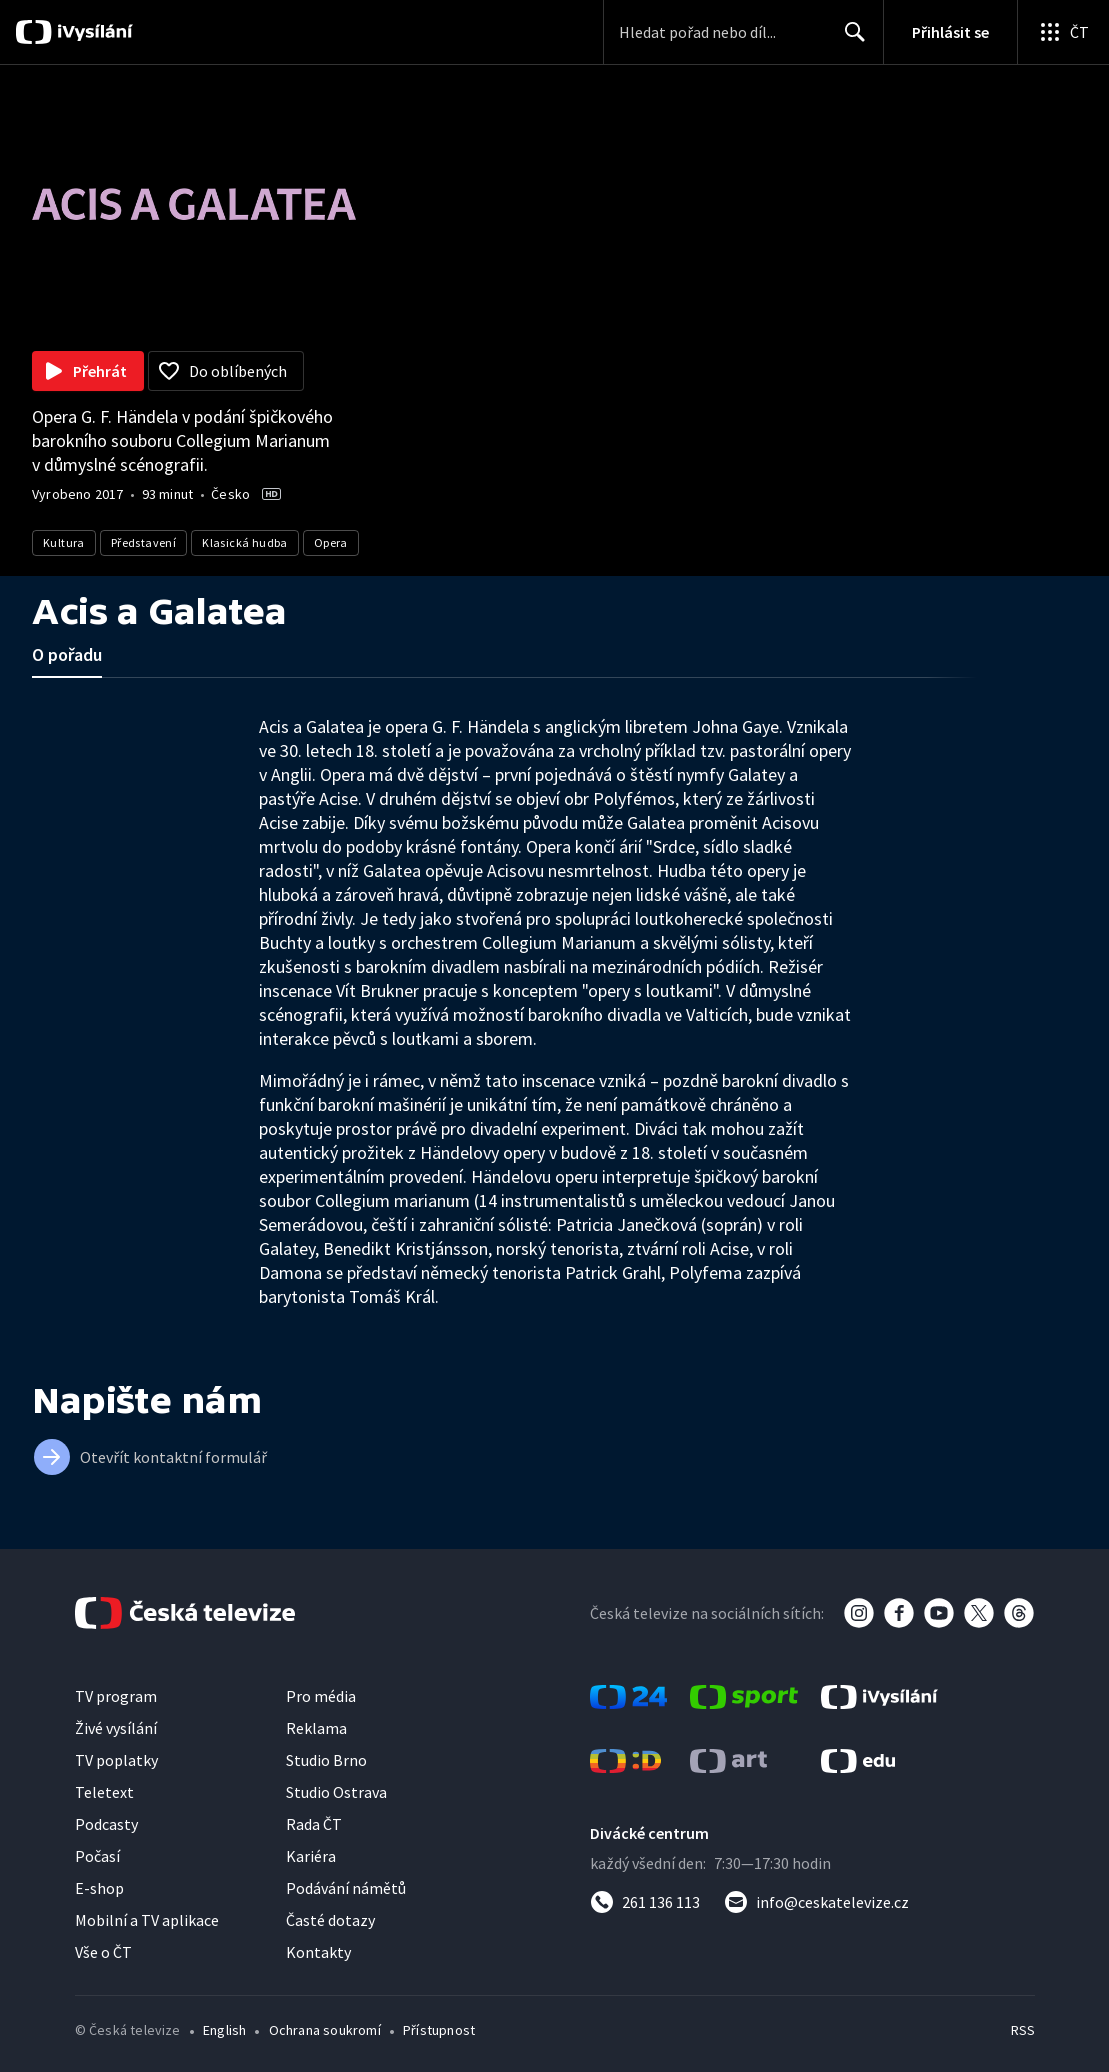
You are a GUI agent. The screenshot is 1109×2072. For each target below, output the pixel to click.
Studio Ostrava (336, 1792)
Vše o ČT (103, 1952)
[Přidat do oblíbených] (226, 371)
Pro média (321, 1696)
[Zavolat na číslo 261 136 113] (645, 1902)
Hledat (849, 40)
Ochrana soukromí (325, 2030)
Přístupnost (439, 2030)
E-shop (99, 1888)
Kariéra (311, 1856)
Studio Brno (326, 1760)
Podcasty (106, 1824)
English (224, 2030)
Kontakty (318, 1952)
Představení (143, 542)
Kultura (64, 542)
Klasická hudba (245, 542)
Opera (331, 542)
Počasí (97, 1856)
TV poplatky (116, 1760)
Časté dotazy (330, 1920)
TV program (116, 1696)
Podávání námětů (346, 1888)
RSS (1022, 2030)
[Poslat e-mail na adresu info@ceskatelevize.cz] (816, 1902)
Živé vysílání (116, 1728)
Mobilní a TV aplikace (147, 1920)
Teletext (104, 1792)
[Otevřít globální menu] (1063, 32)
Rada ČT (314, 1824)
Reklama (316, 1728)
